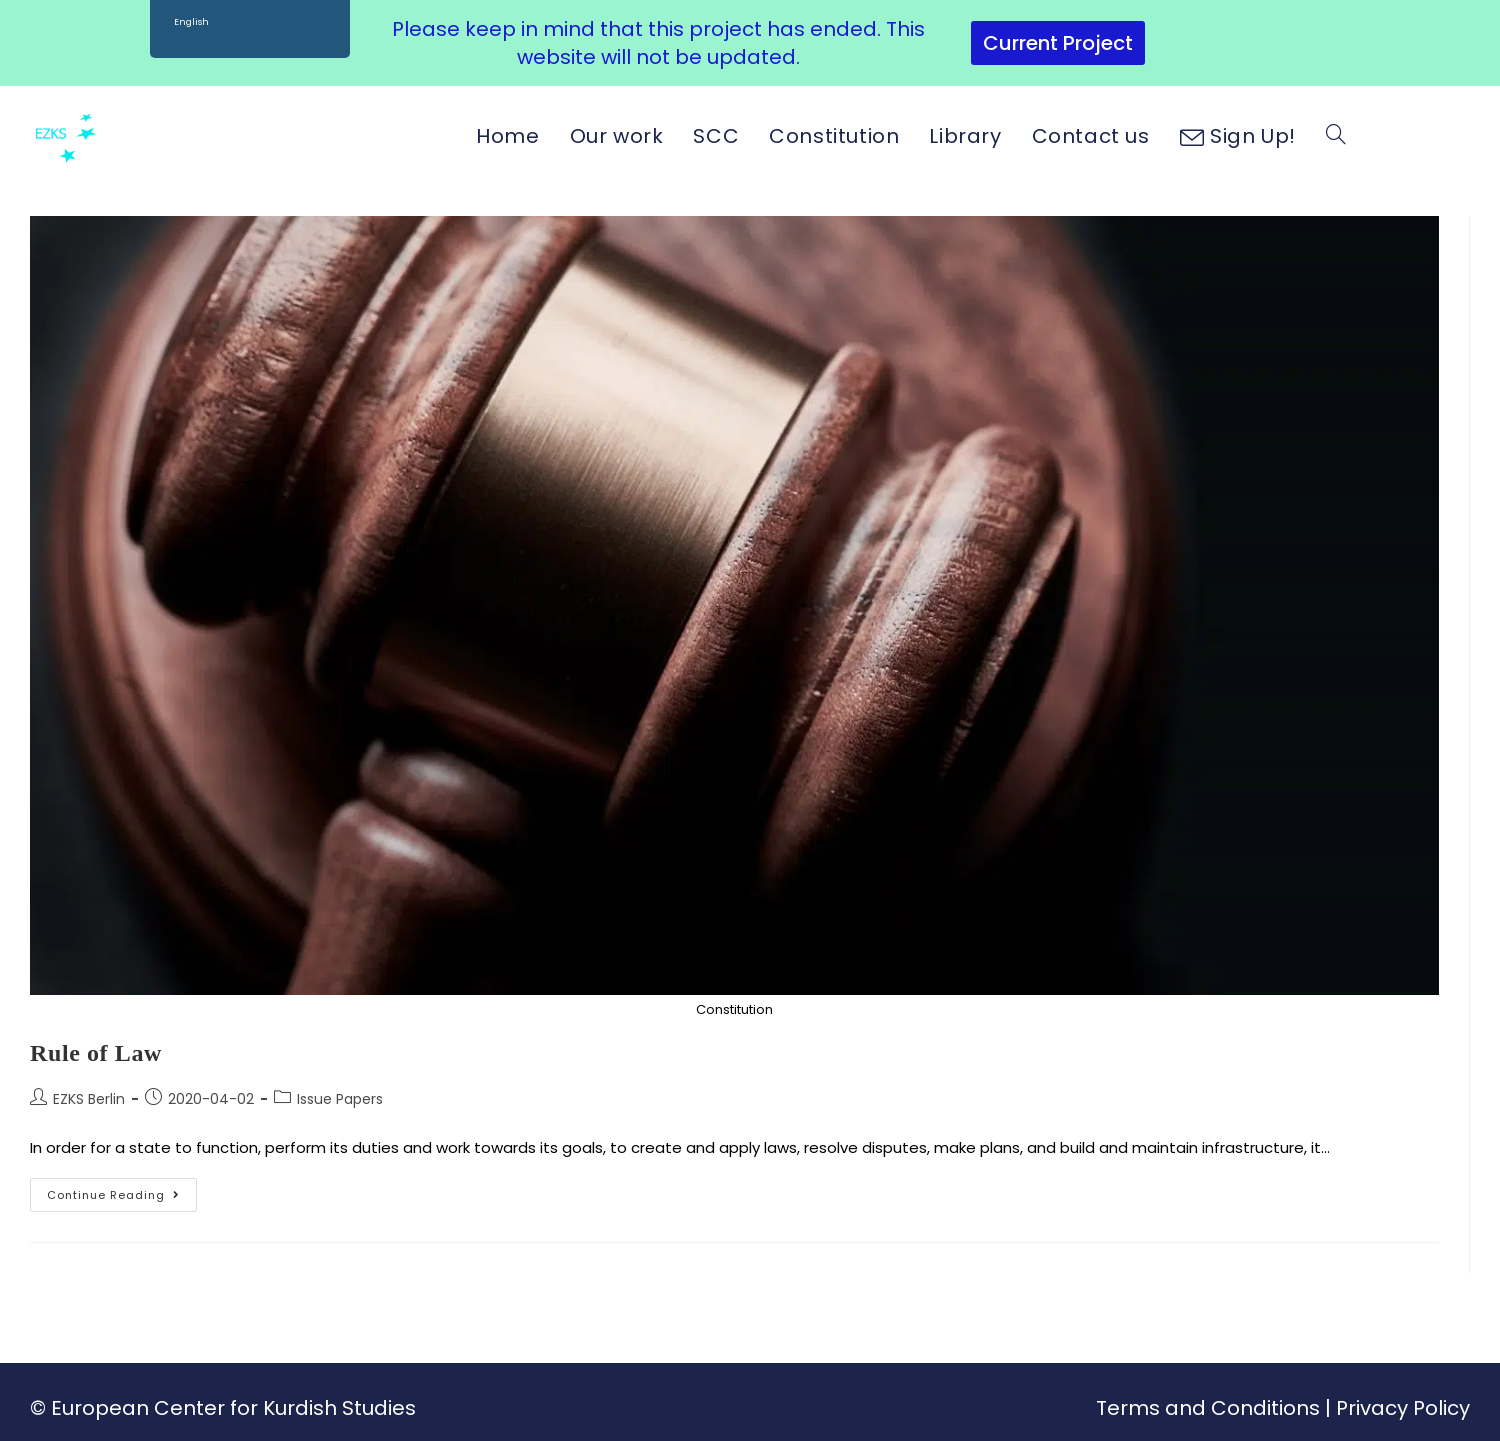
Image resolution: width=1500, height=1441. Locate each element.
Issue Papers (340, 1099)
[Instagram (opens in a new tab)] (1422, 135)
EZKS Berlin (89, 1099)
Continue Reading (122, 1190)
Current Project (1058, 43)
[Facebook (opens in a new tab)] (1387, 135)
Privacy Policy (1403, 1408)
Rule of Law (96, 1053)
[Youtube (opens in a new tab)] (1458, 135)
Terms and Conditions (1208, 1408)
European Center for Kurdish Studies (233, 1408)
